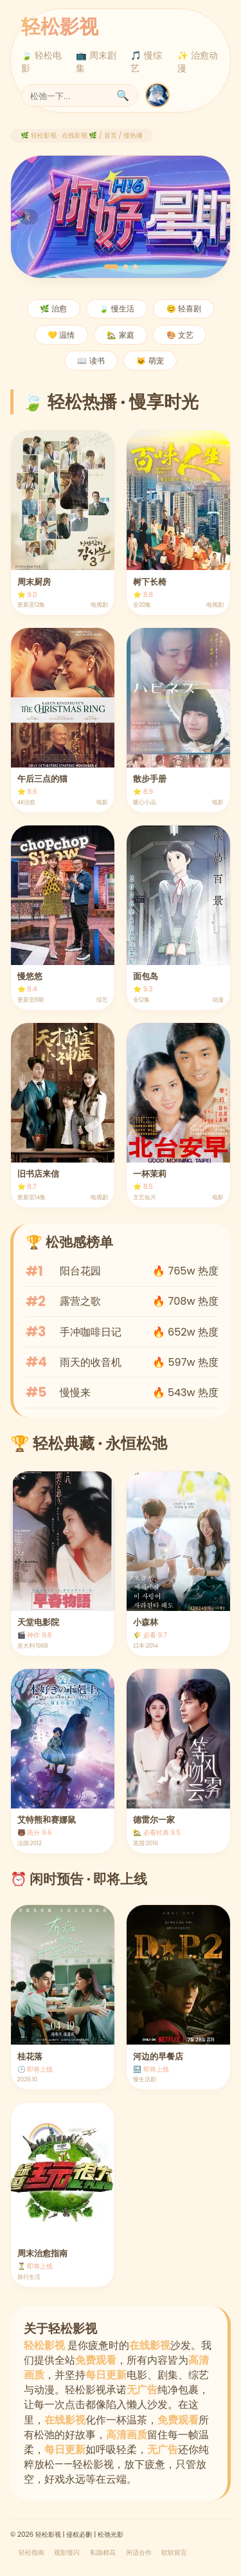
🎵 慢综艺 (146, 62)
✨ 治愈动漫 (197, 62)
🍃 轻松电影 (41, 62)
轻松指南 (31, 2552)
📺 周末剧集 (96, 62)
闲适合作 (139, 2552)
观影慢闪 (67, 2552)
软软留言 (174, 2552)
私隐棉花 (103, 2552)
